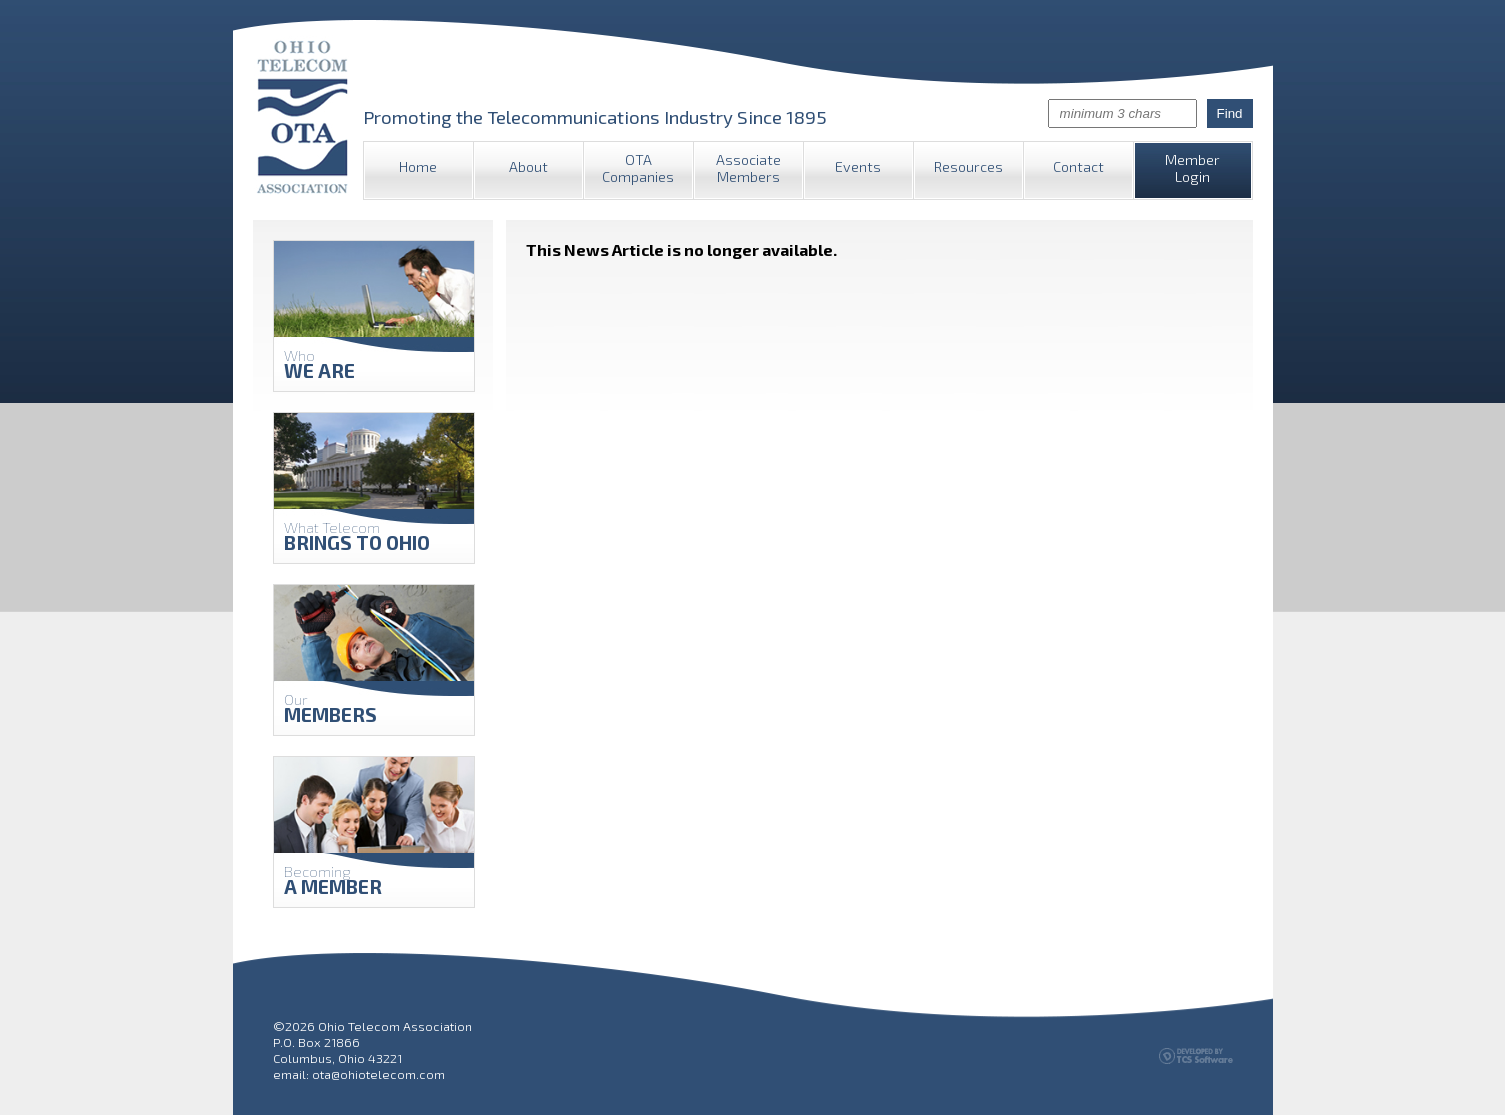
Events (858, 166)
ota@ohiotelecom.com (378, 1074)
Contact (1078, 166)
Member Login (1192, 168)
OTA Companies (638, 168)
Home (418, 166)
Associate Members (748, 168)
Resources (968, 166)
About (528, 166)
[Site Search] (1122, 113)
